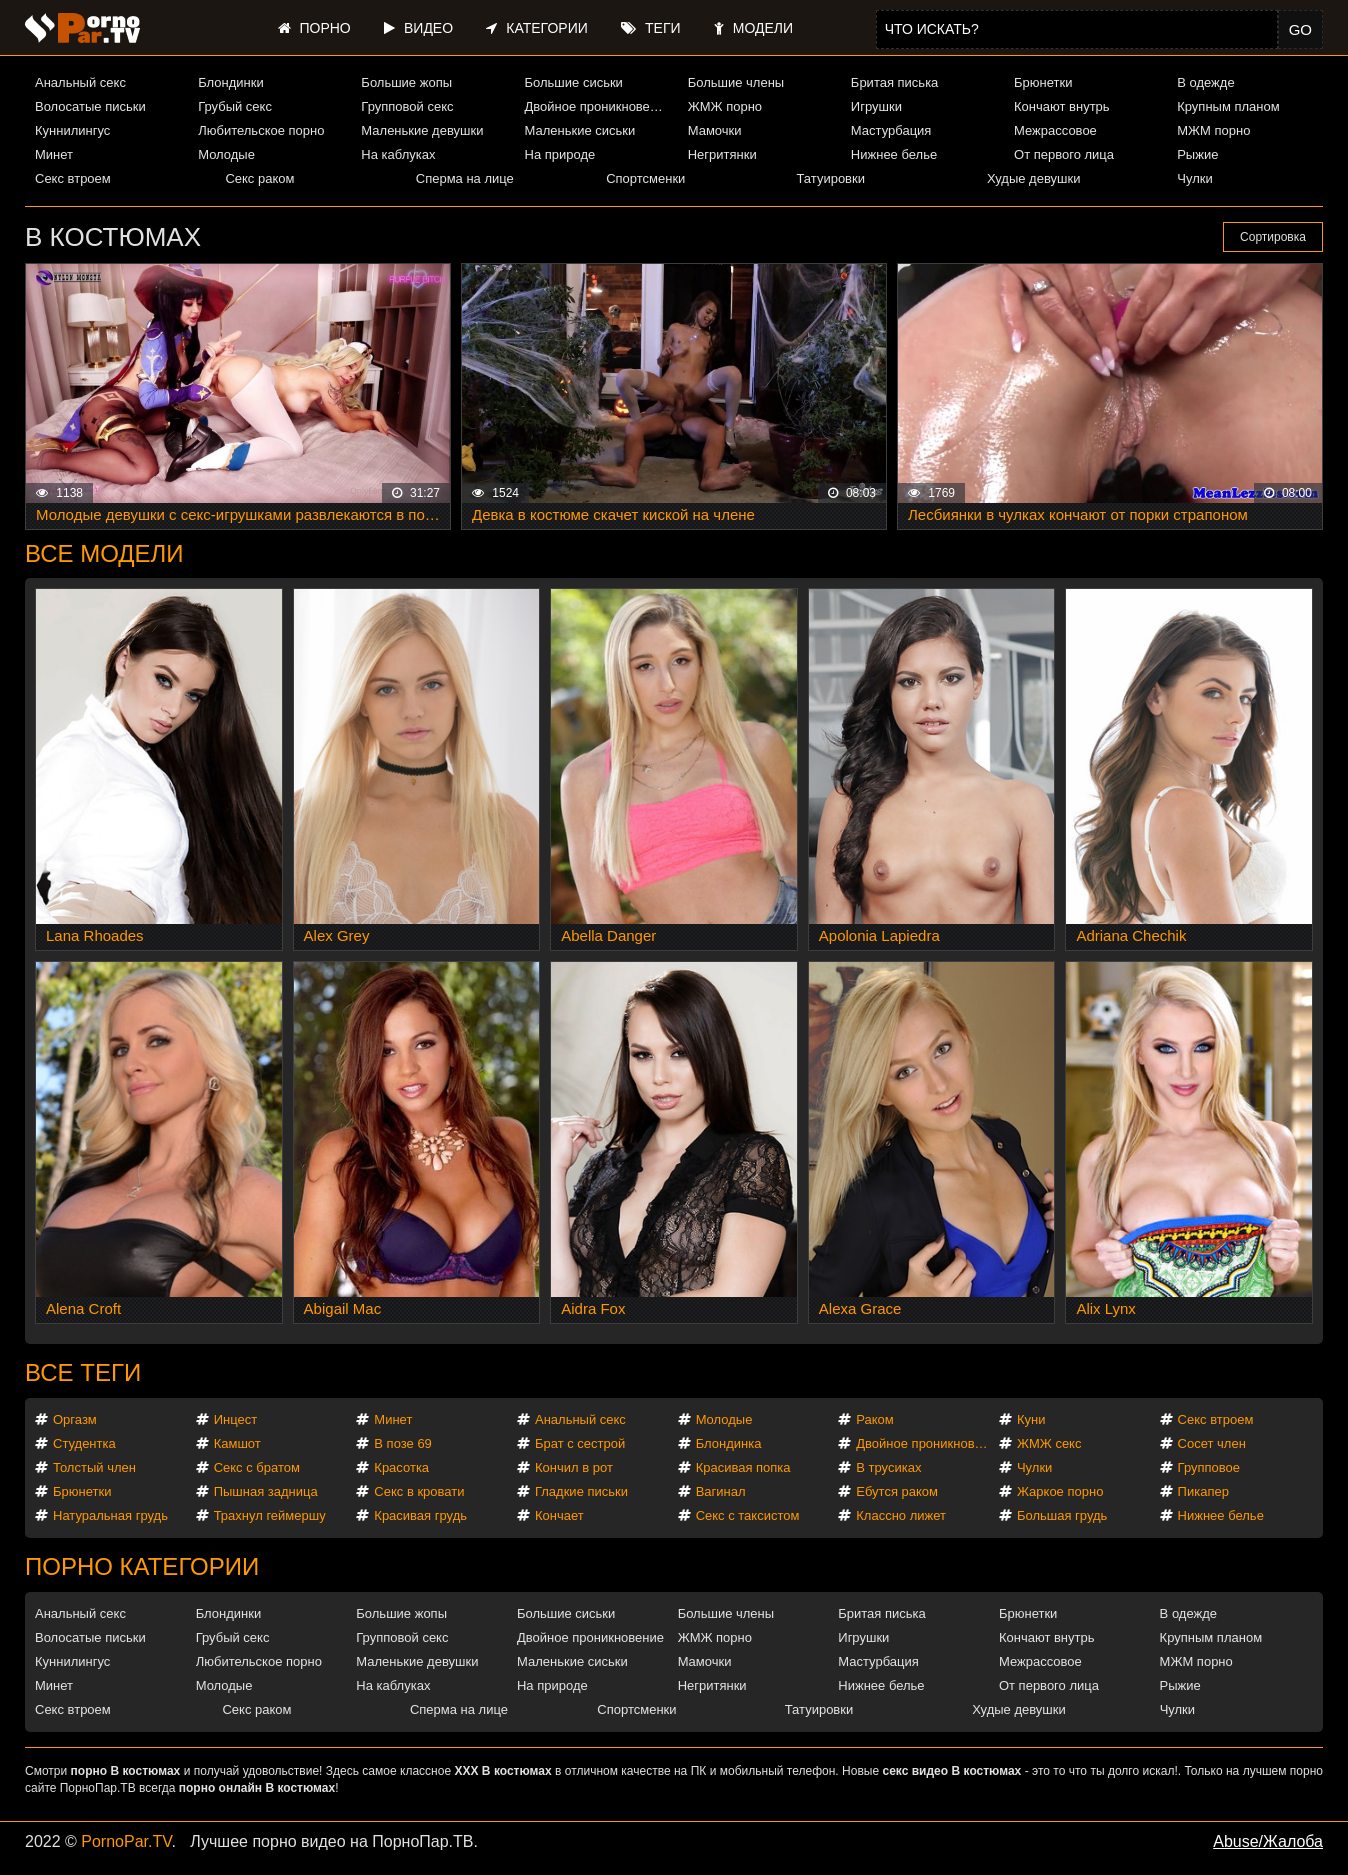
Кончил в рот (574, 1467)
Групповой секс (407, 106)
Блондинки (231, 82)
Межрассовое (1055, 130)
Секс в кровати (419, 1491)
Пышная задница (266, 1491)
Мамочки (715, 130)
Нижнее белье (894, 154)
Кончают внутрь (1062, 106)
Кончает (559, 1515)
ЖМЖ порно (725, 106)
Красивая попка (743, 1467)
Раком (874, 1419)
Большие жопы (406, 82)
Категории (536, 28)
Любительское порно (261, 130)
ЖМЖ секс (1049, 1443)
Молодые (226, 154)
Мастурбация (891, 130)
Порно (314, 28)
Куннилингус (72, 130)
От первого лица (1064, 154)
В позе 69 (403, 1443)
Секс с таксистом (748, 1515)
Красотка (401, 1467)
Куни (1031, 1419)
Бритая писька (895, 82)
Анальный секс (80, 82)
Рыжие (1197, 154)
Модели (753, 28)
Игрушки (876, 106)
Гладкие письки (581, 1491)
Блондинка (729, 1443)
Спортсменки (645, 178)
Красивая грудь (420, 1515)
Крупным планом (1228, 106)
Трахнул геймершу (270, 1515)
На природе (560, 154)
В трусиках (888, 1467)
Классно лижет (901, 1515)
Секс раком (259, 178)
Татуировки (831, 178)
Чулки (1194, 178)
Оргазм (75, 1419)
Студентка (84, 1443)
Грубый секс (235, 106)
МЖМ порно (1213, 130)
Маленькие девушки (422, 130)
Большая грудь (1062, 1515)
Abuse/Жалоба (1268, 1841)
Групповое (1209, 1467)
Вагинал (721, 1491)
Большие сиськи (574, 82)
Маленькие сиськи (580, 130)
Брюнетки (1043, 82)
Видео (418, 28)
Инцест (236, 1419)
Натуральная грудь (110, 1515)
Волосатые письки (90, 106)
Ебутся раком (897, 1491)
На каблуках (398, 154)
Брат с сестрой (580, 1443)
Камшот (237, 1443)
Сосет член (1212, 1443)
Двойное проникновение (598, 106)
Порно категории (142, 1566)
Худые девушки (1034, 178)
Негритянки (722, 154)
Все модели (104, 553)
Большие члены (736, 82)
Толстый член (94, 1467)
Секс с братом (257, 1467)
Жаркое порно (1060, 1491)
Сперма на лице (465, 178)
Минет (54, 154)
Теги (650, 28)
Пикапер (1203, 1491)
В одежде (1205, 82)
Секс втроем (73, 178)
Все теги (83, 1372)
